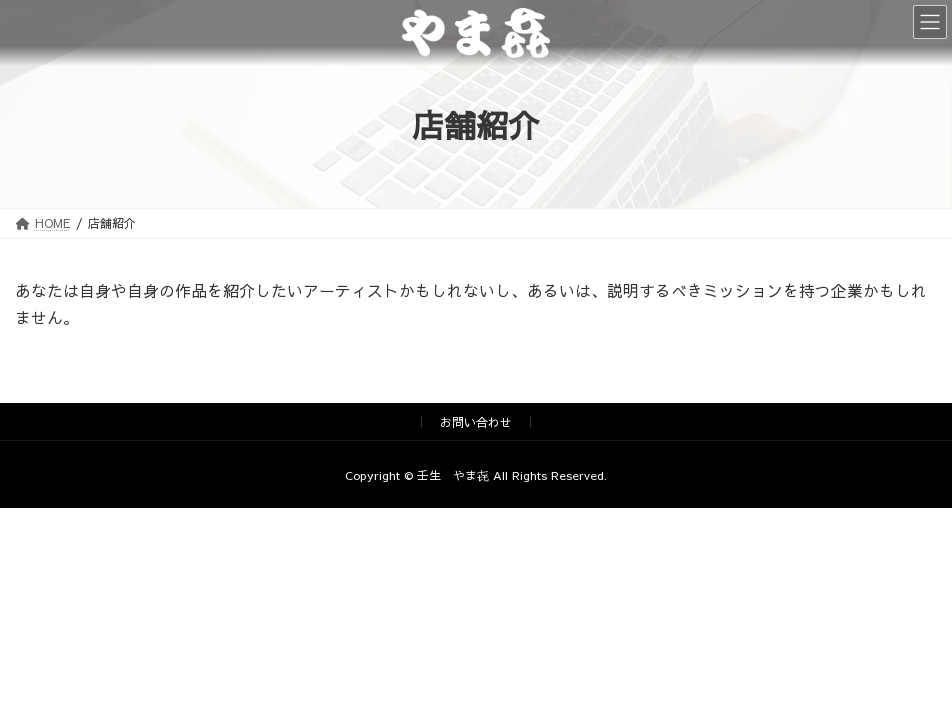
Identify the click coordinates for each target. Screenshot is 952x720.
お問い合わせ (476, 422)
